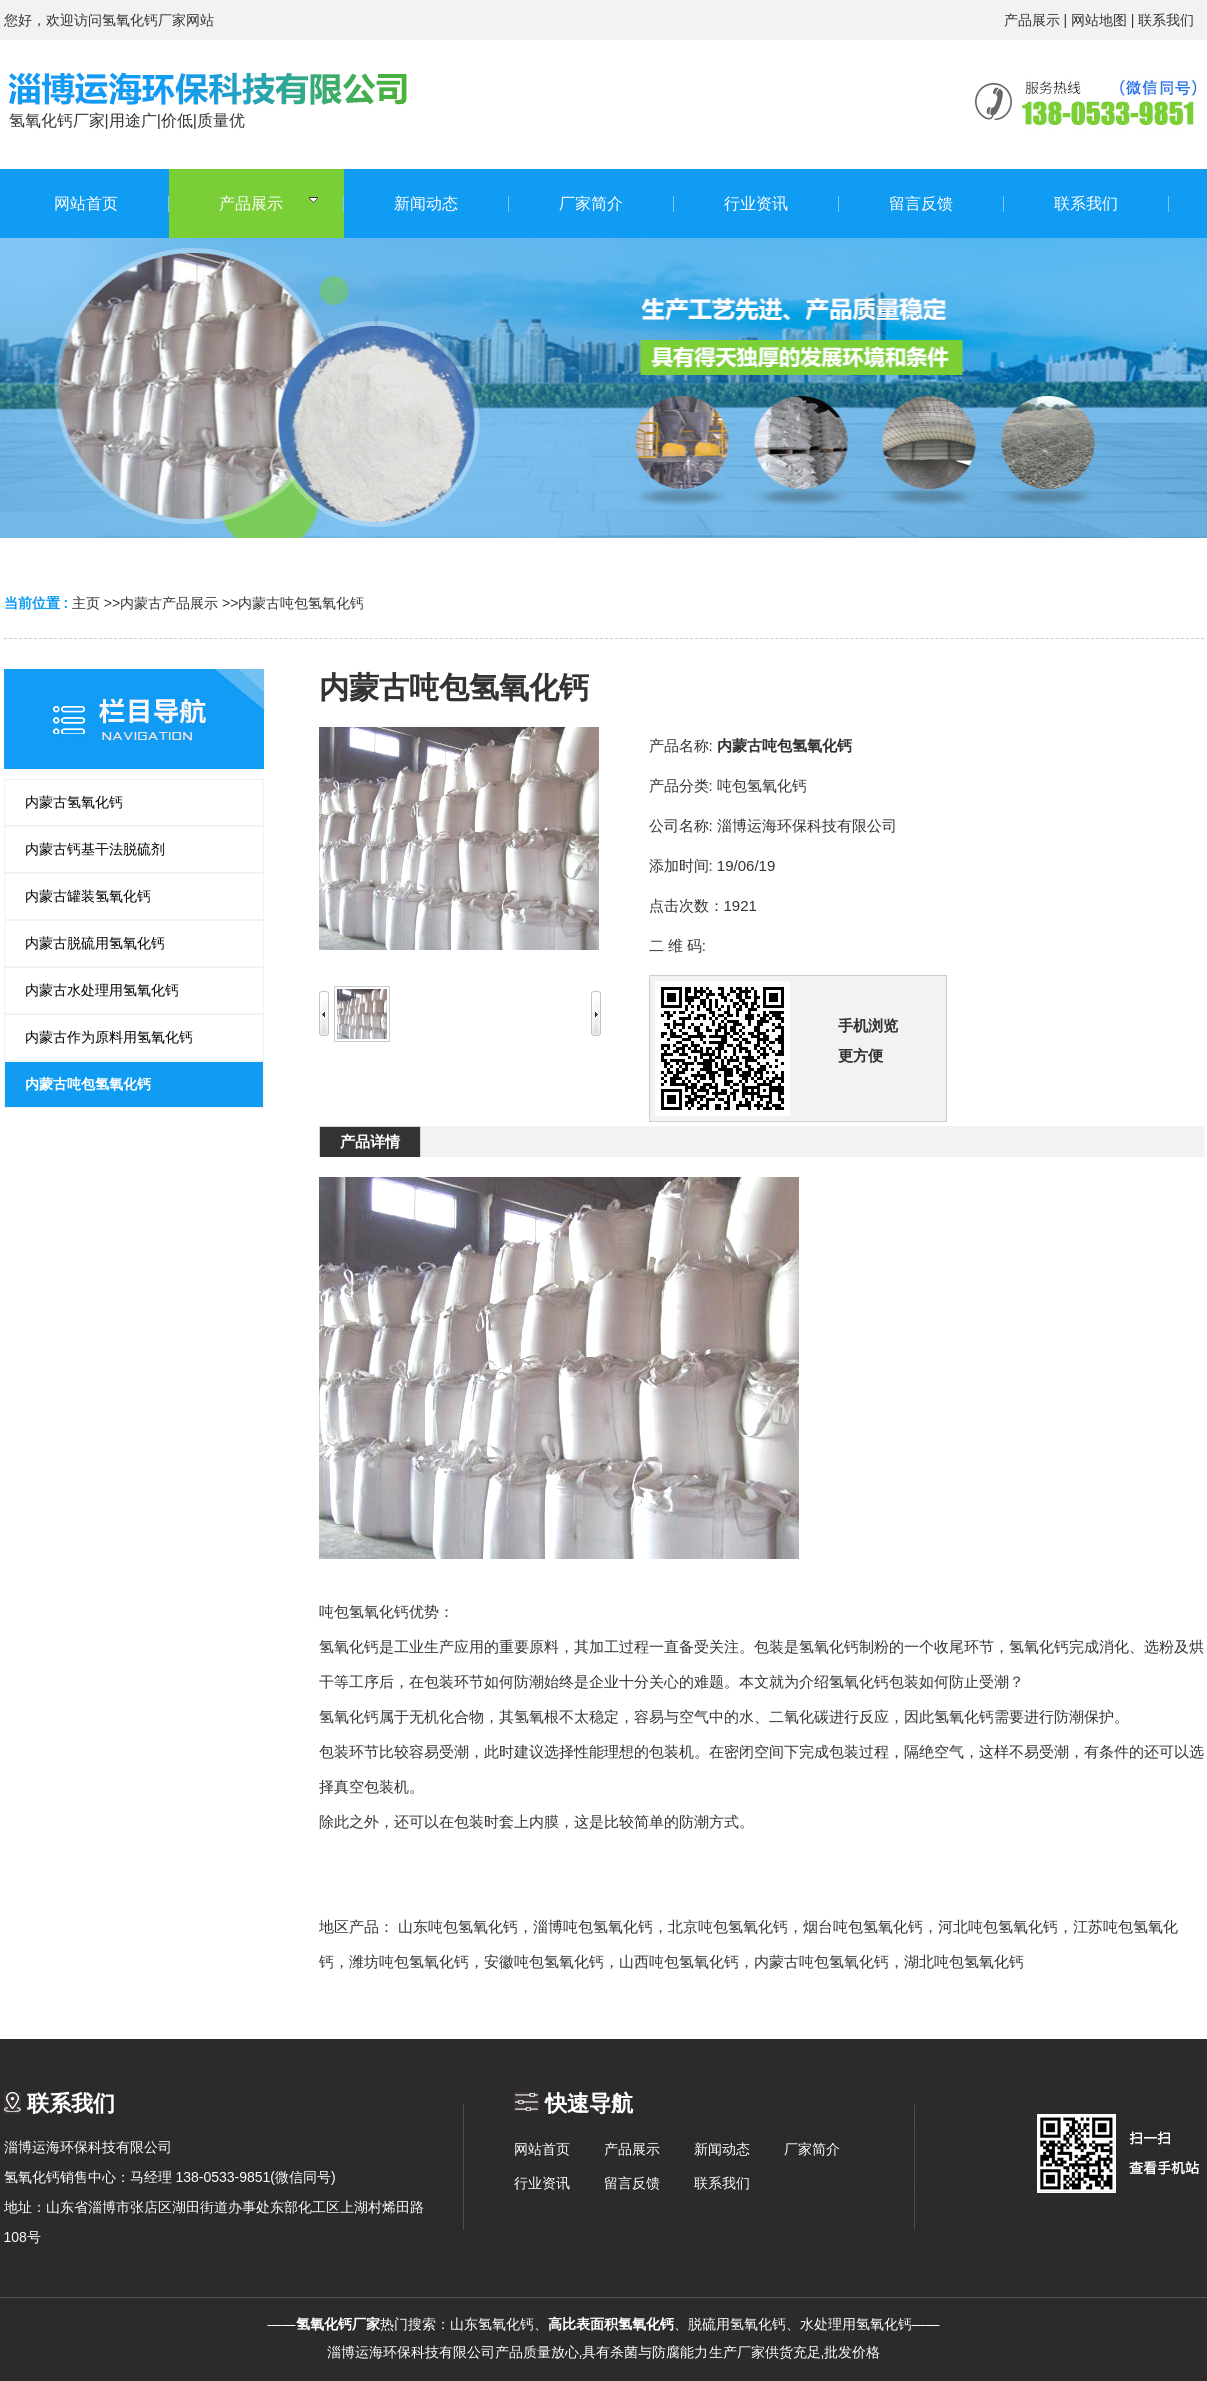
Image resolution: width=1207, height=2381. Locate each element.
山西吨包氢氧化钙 (679, 1961)
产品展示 (1032, 20)
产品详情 (370, 1141)
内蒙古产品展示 (169, 603)
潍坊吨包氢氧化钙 (409, 1961)
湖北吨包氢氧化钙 (964, 1961)
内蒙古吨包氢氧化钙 (301, 603)
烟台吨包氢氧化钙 (863, 1926)
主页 (86, 603)
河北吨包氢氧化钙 (998, 1926)
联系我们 (1166, 20)
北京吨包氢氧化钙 (728, 1926)
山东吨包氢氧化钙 (458, 1926)
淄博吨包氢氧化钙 (593, 1926)
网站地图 (1099, 20)
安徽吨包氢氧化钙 (544, 1961)
